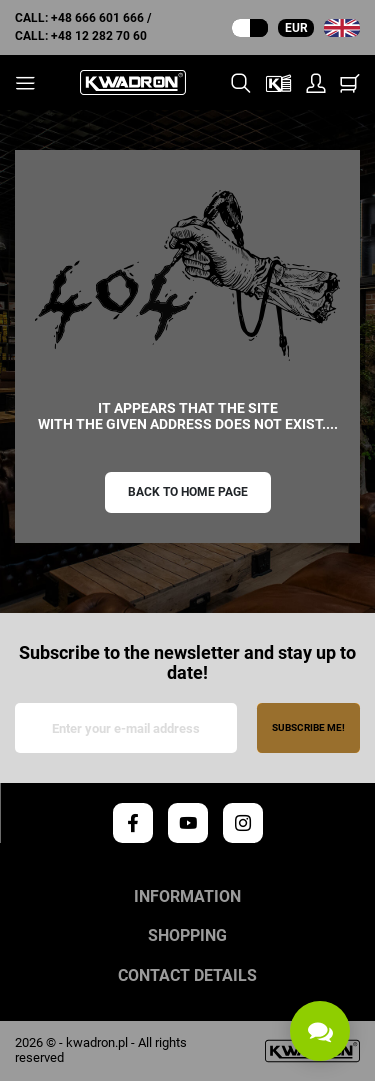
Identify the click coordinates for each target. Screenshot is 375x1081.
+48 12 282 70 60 (99, 36)
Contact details (187, 976)
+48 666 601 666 (97, 18)
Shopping (187, 936)
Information (187, 897)
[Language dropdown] (342, 28)
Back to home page (188, 492)
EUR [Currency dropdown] (296, 28)
